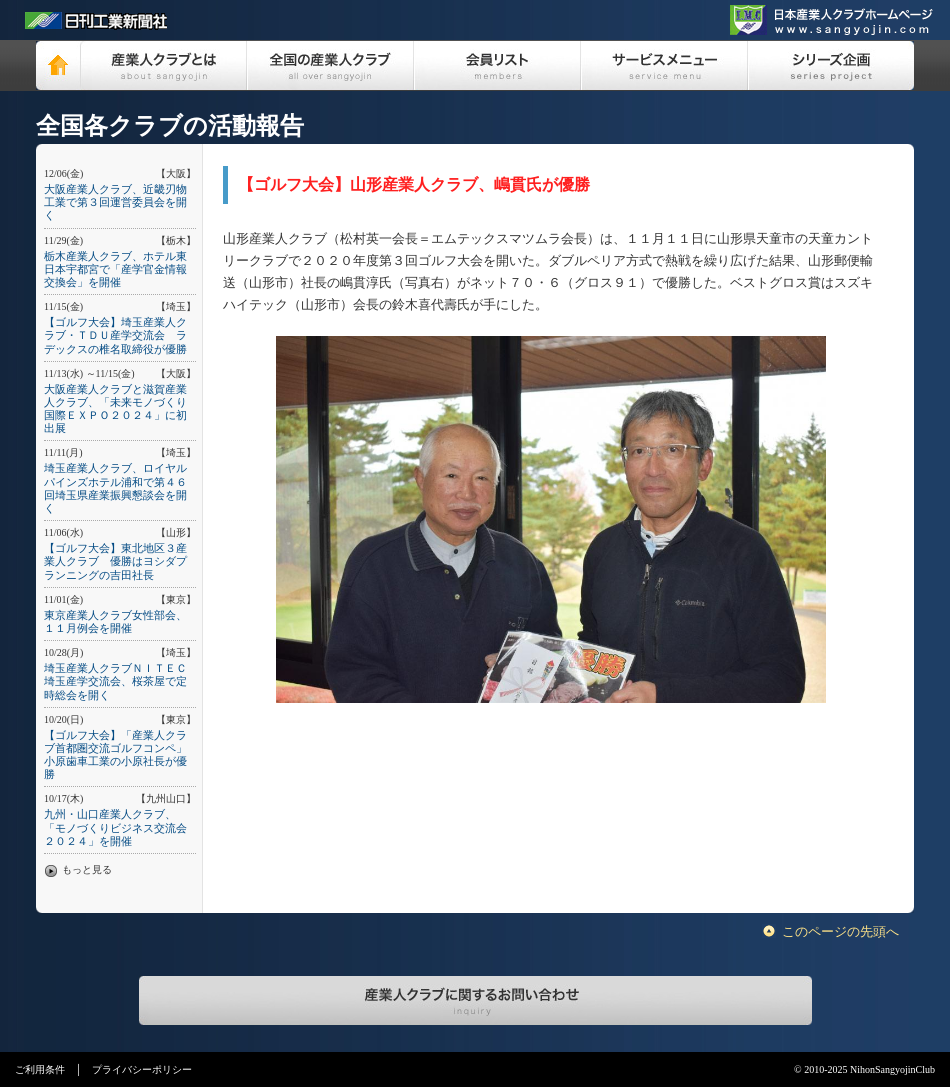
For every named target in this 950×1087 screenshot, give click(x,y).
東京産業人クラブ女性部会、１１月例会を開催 (115, 621)
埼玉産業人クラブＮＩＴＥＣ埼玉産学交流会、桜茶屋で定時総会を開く (115, 681)
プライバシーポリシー (142, 1069)
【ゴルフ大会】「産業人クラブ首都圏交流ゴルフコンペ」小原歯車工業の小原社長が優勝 (115, 755)
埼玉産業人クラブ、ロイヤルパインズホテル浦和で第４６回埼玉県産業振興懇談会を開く (115, 488)
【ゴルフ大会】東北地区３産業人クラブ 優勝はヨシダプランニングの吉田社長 (115, 561)
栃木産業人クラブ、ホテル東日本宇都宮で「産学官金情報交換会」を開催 (115, 269)
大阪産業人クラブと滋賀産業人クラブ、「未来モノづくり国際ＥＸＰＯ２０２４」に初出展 (115, 409)
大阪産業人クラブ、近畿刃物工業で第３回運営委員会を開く (115, 202)
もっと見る (87, 869)
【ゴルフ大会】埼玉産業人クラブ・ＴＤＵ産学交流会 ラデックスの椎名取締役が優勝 (115, 335)
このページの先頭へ (840, 931)
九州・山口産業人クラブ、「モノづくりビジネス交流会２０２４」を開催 (115, 827)
